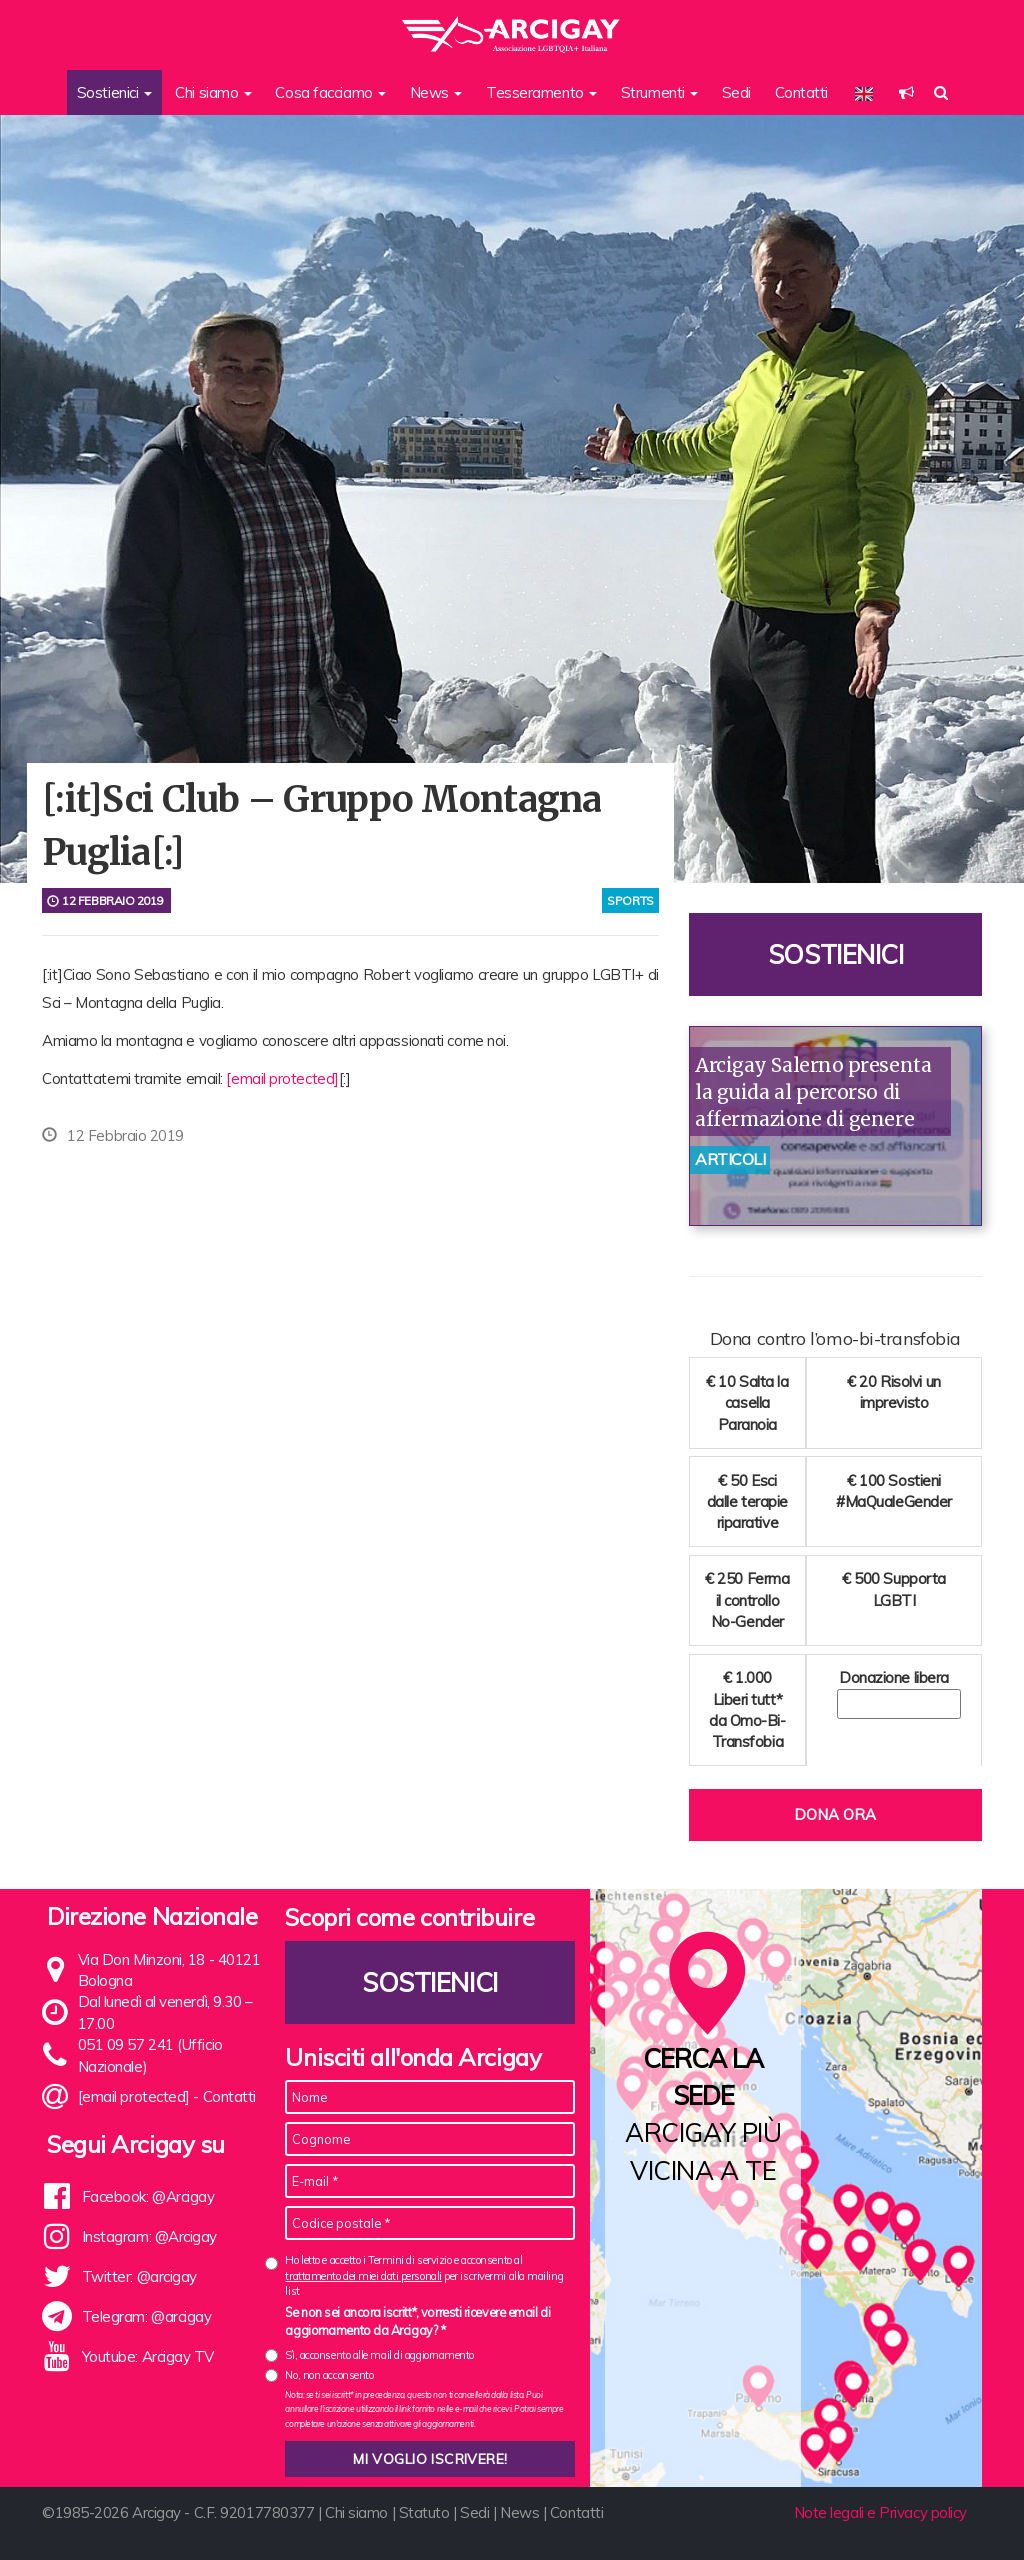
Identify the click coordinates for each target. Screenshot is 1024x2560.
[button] (906, 92)
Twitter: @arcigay (139, 2276)
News (519, 2512)
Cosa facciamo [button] (330, 92)
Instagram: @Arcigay (149, 2236)
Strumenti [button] (660, 92)
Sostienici (836, 954)
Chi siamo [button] (213, 92)
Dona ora (835, 1814)
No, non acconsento (329, 2375)
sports (630, 900)
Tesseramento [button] (541, 92)
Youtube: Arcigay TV (148, 2356)
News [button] (436, 92)
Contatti (801, 92)
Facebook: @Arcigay (148, 2196)
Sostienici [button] (114, 92)
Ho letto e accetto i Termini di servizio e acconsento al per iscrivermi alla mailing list (424, 2275)
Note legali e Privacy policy (880, 2512)
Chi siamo (356, 2512)
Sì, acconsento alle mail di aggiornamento (379, 2355)
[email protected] (282, 1078)
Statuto (424, 2512)
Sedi (736, 92)
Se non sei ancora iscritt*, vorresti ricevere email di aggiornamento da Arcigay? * (417, 2321)
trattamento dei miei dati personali (363, 2276)
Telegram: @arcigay (147, 2316)
